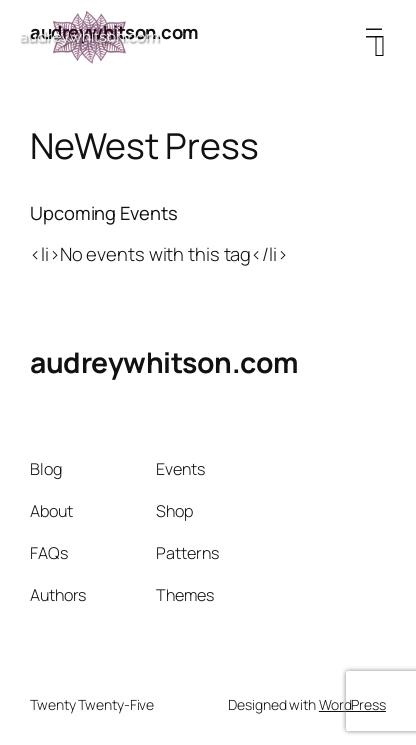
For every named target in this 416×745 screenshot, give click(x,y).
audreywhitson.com (164, 362)
